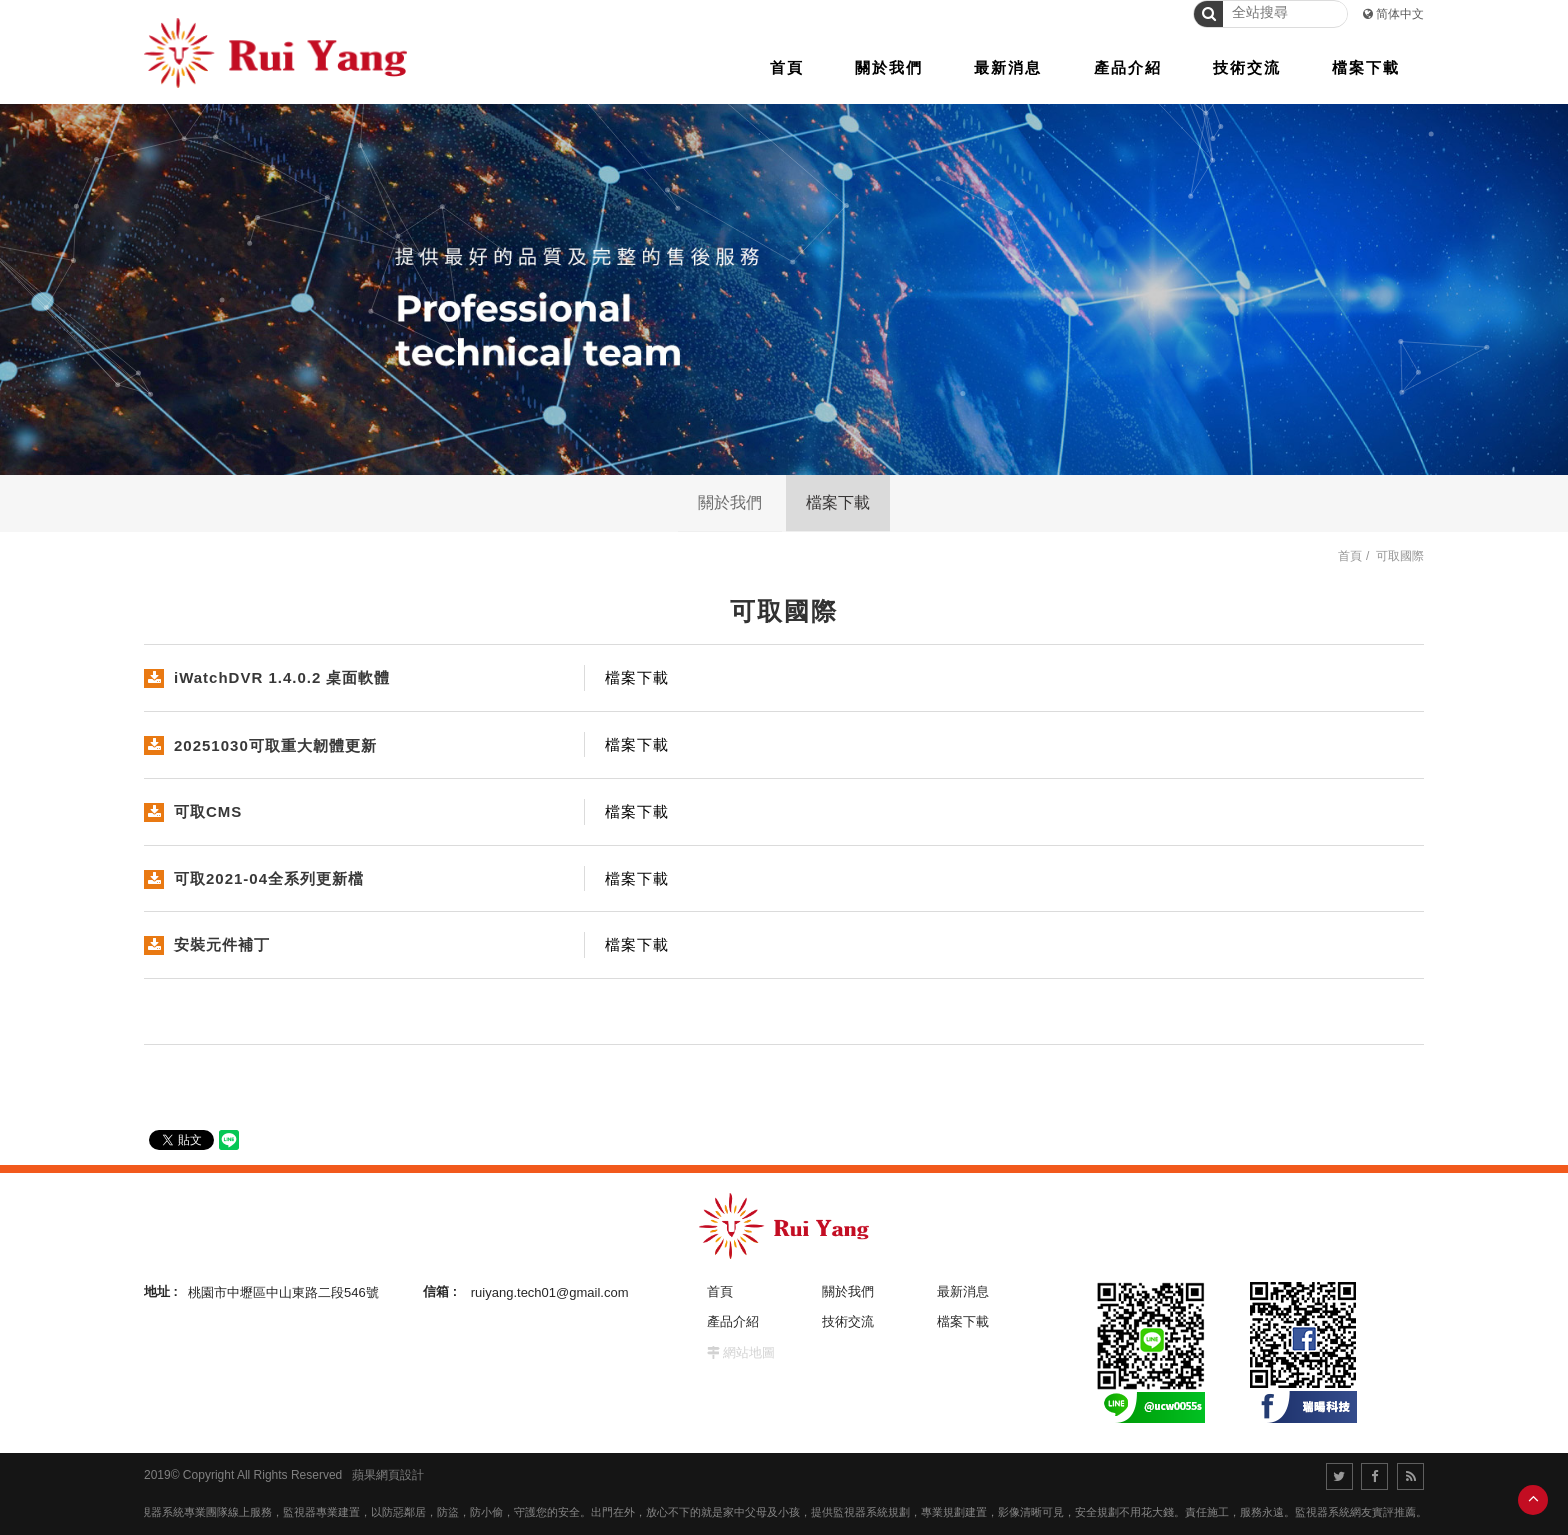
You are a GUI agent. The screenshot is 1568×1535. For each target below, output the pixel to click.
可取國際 (1400, 556)
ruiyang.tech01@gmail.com (550, 1291)
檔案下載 (838, 502)
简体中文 (1400, 14)
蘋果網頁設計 (388, 1475)
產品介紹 (733, 1321)
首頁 (1350, 556)
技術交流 (848, 1321)
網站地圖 (749, 1352)
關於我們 (730, 502)
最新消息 (963, 1291)
